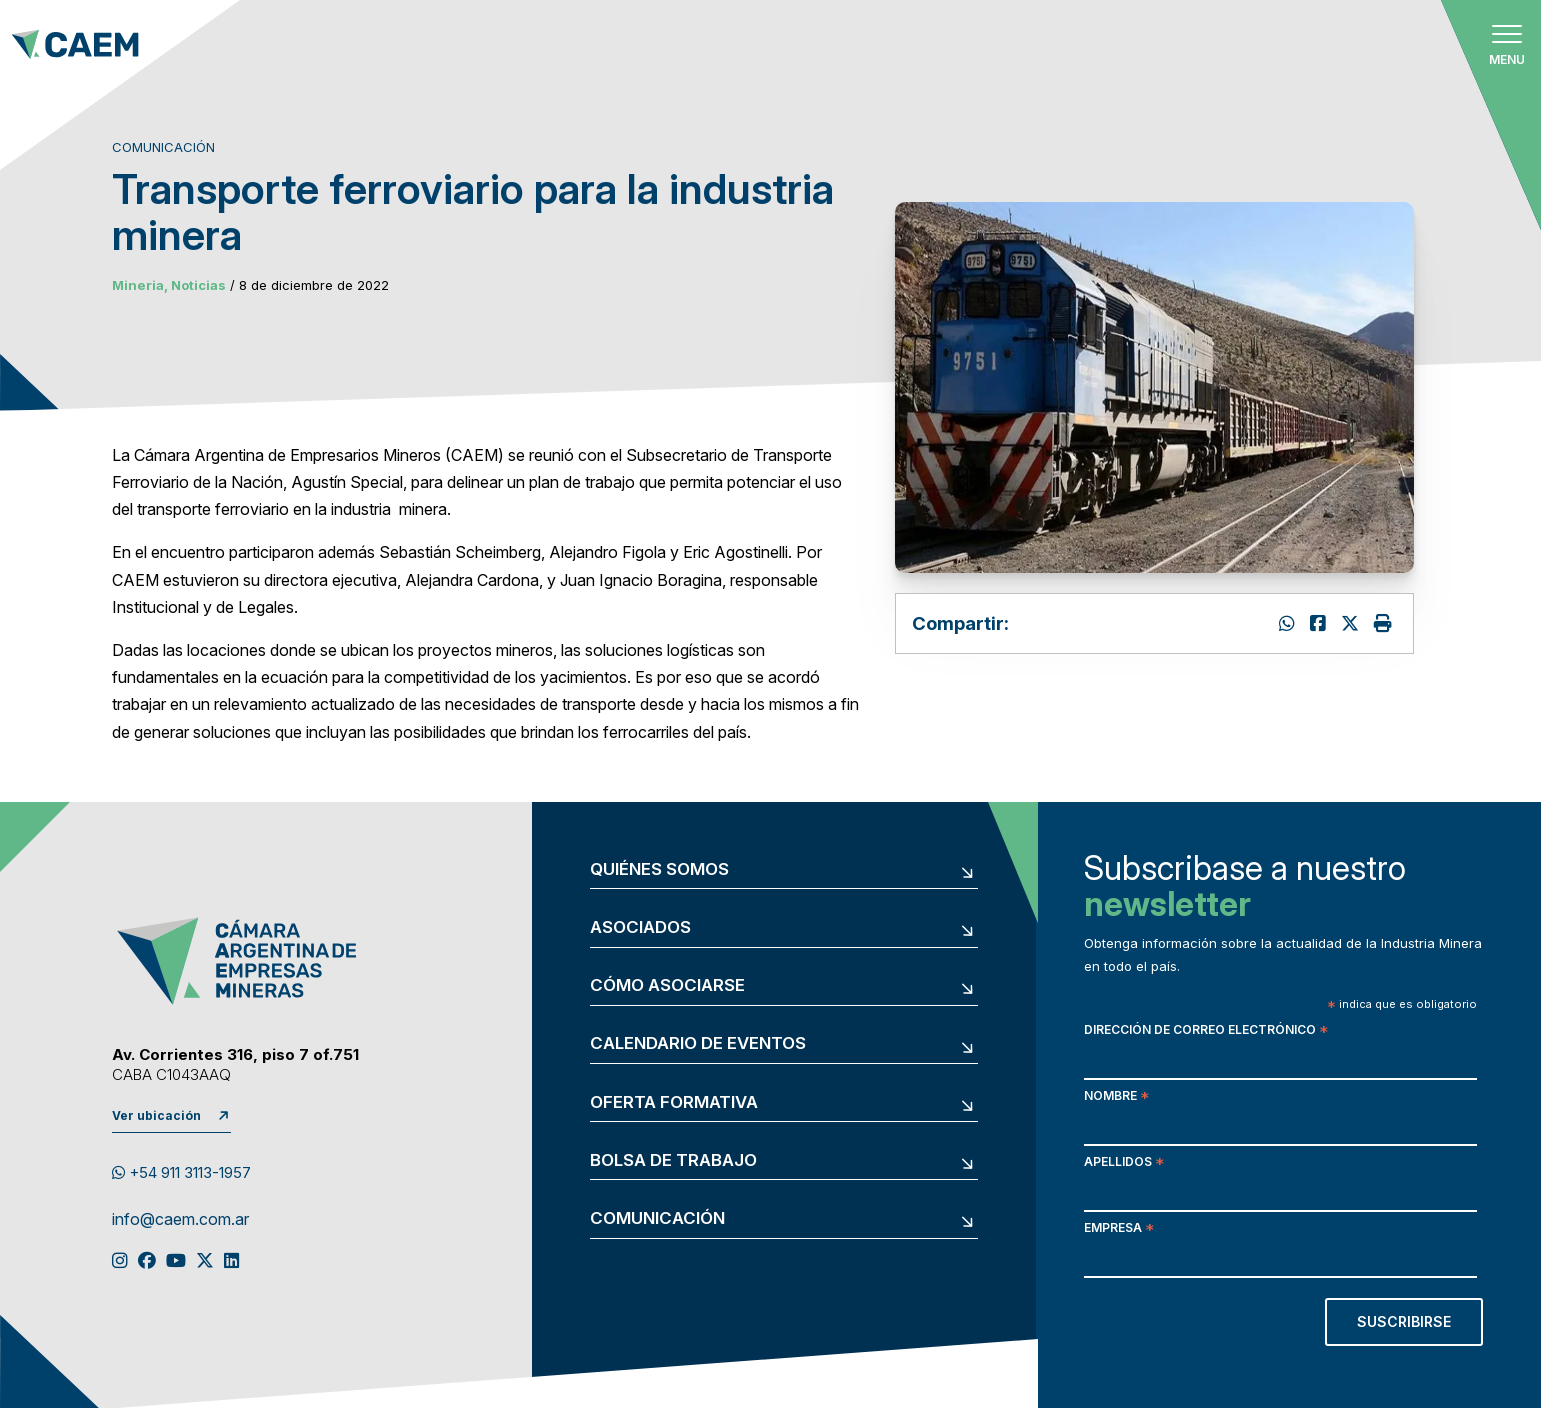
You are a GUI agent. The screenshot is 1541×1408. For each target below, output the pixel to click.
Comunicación (657, 1218)
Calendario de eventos (698, 1043)
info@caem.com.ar (180, 1220)
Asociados (640, 927)
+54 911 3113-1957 (181, 1172)
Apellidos (1124, 1163)
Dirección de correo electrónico (1206, 1031)
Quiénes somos (659, 869)
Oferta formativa (674, 1102)
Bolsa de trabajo (673, 1160)
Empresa (1119, 1229)
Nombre (1116, 1097)
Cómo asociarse (667, 985)
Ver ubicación (156, 1115)
